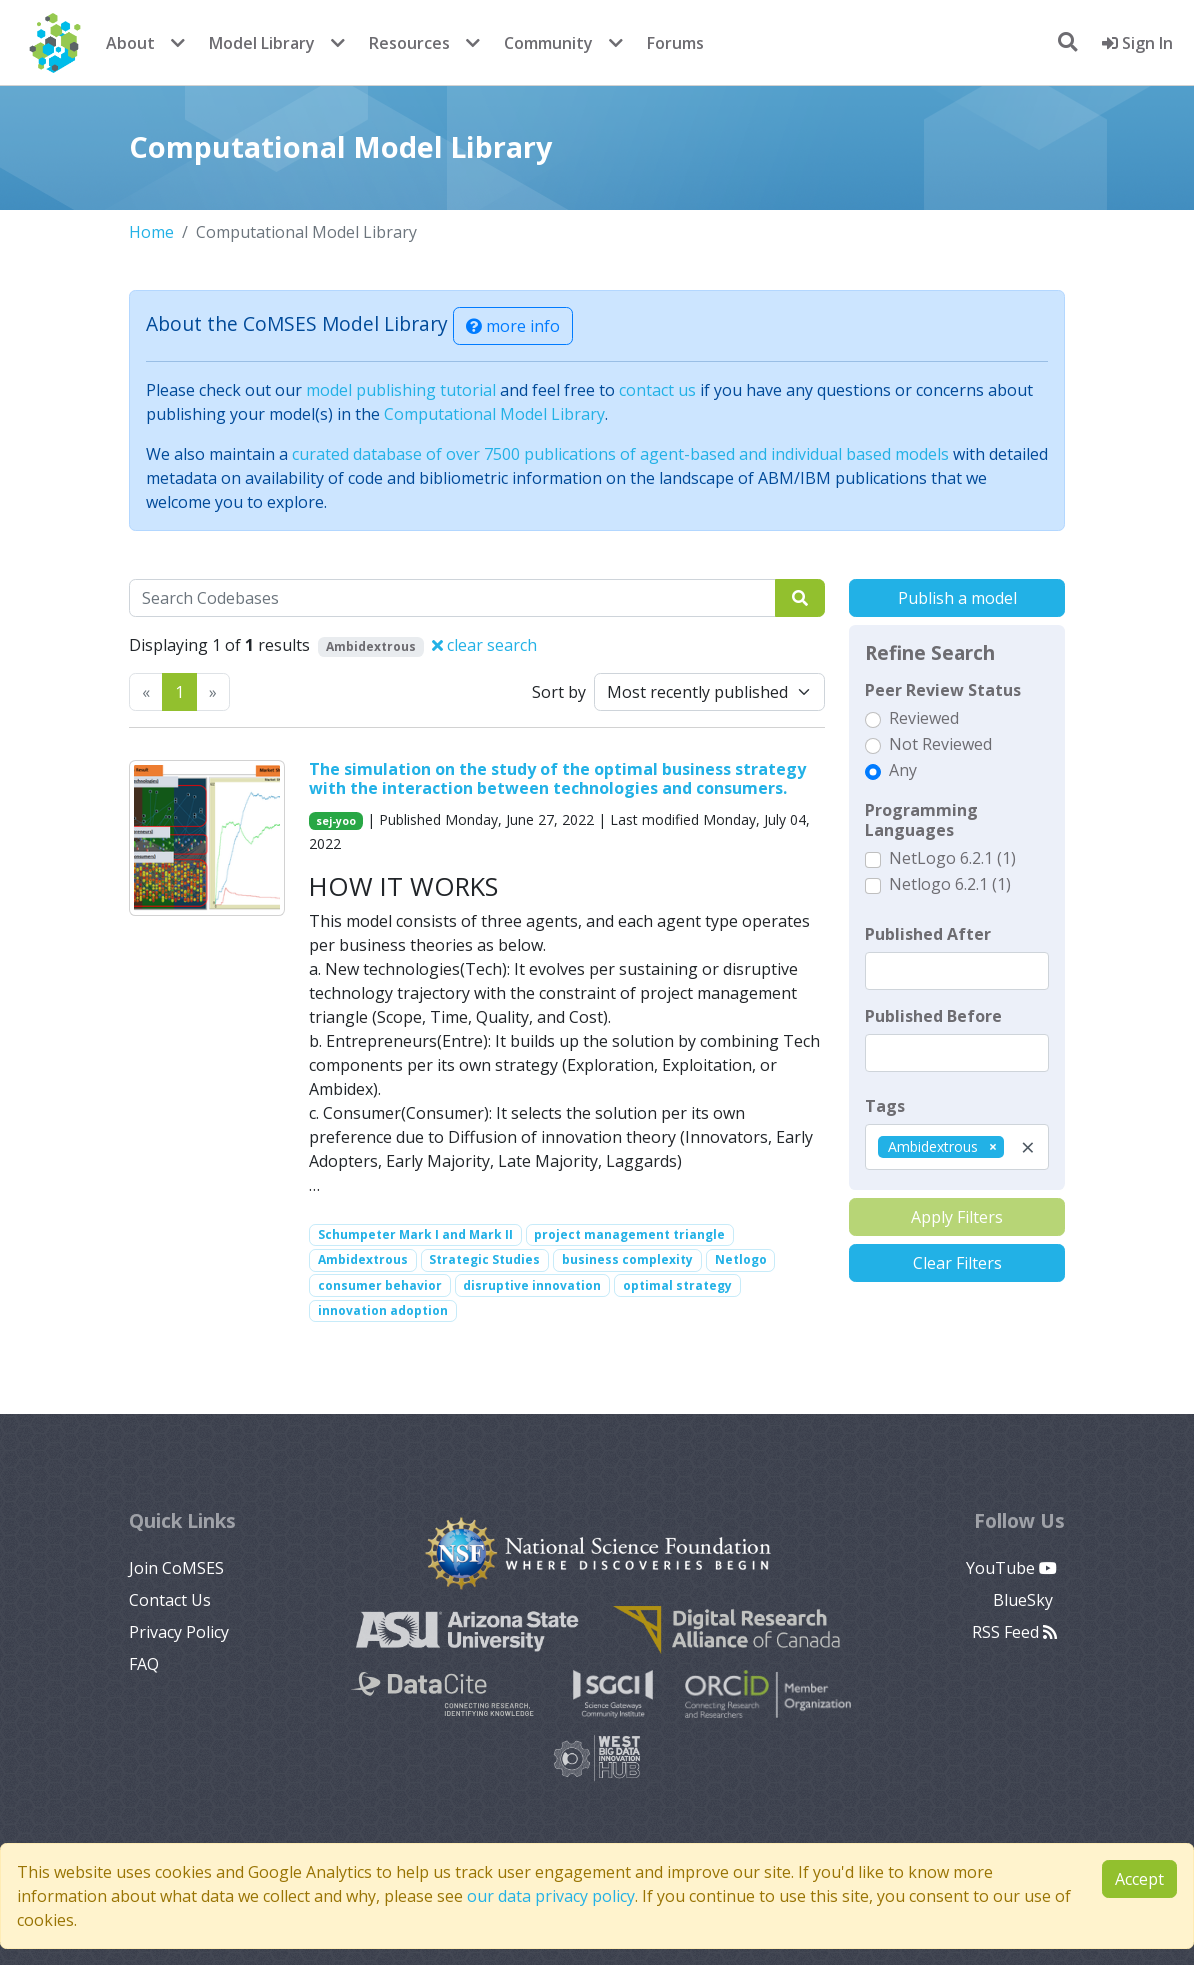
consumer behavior (380, 1285)
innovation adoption (383, 1310)
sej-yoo (336, 821)
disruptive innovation (532, 1285)
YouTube (1011, 1568)
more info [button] (513, 326)
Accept (1139, 1879)
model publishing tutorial (401, 390)
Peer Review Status (943, 690)
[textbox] (957, 971)
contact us (657, 390)
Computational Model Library (494, 414)
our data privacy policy (551, 1896)
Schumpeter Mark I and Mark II (415, 1234)
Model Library (262, 43)
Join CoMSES (176, 1568)
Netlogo (741, 1259)
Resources (409, 43)
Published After (928, 934)
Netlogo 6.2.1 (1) (950, 884)
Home (151, 232)
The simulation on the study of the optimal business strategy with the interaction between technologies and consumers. (557, 778)
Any (903, 770)
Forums (675, 43)
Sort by (559, 692)
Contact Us (170, 1600)
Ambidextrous (363, 1259)
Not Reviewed (940, 744)
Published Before (933, 1016)
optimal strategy (677, 1285)
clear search (484, 645)
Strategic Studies (484, 1259)
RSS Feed (1014, 1632)
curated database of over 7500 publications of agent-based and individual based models (620, 454)
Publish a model (957, 598)
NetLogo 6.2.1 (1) (952, 858)
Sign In (1137, 43)
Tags (885, 1106)
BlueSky (1025, 1600)
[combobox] (957, 1147)
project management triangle (629, 1234)
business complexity (627, 1259)
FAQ (144, 1664)
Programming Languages (921, 820)
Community (548, 43)
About (130, 43)
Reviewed (924, 718)
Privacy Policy (179, 1632)
